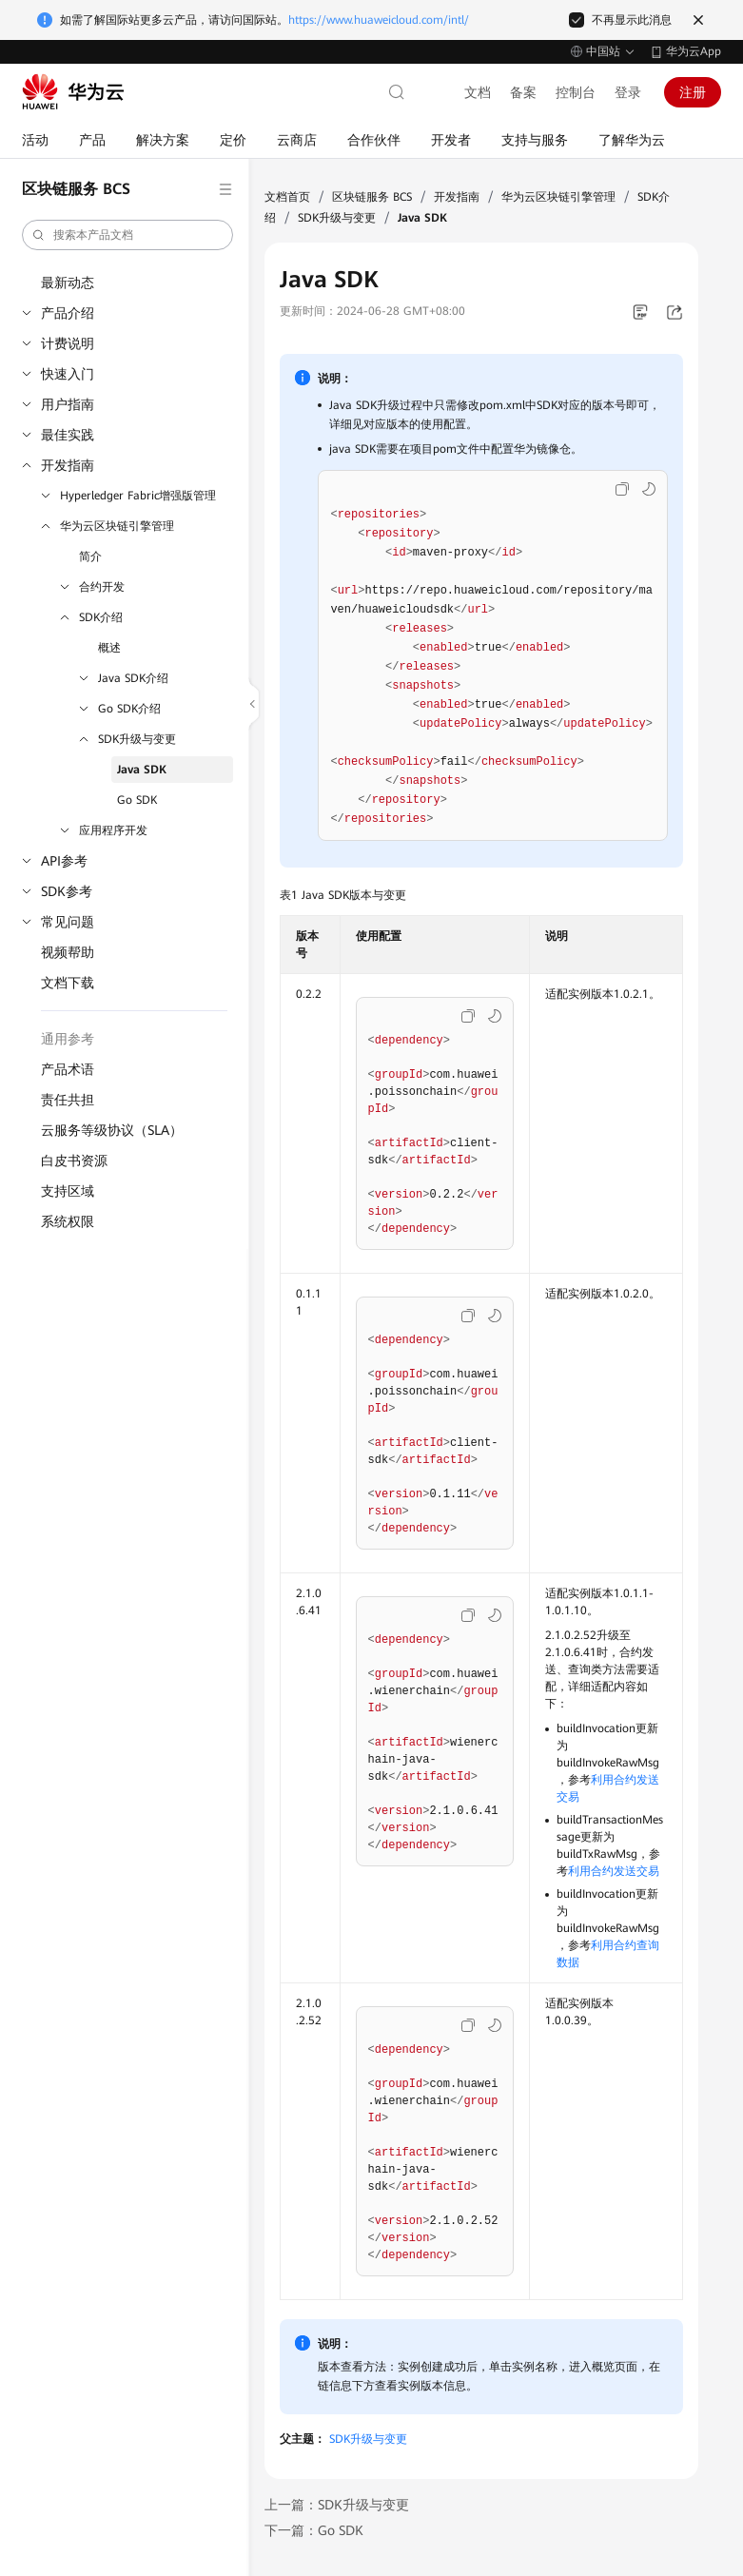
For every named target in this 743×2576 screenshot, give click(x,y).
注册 (692, 92)
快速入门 (67, 373)
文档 (477, 92)
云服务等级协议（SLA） (112, 1130)
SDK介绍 (101, 617)
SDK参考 (66, 891)
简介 (90, 556)
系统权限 (67, 1221)
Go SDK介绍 (129, 708)
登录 (628, 92)
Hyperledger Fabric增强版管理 (138, 495)
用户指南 (67, 404)
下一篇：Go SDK (313, 2530)
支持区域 (67, 1191)
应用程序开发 (113, 830)
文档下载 (67, 982)
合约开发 (102, 587)
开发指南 (67, 465)
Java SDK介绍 (133, 678)
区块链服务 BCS (372, 197)
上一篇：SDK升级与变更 (336, 2504)
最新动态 (67, 282)
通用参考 (67, 1038)
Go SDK (137, 800)
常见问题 (67, 921)
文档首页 (287, 197)
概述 (109, 647)
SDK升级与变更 (137, 739)
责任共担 (67, 1099)
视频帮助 (67, 952)
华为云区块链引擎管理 (117, 526)
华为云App (693, 51)
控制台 (576, 92)
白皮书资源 (74, 1160)
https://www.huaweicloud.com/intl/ (378, 20)
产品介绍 (67, 313)
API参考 (64, 860)
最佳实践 (67, 434)
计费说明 (67, 343)
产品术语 (67, 1069)
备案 (523, 92)
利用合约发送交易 (613, 1871)
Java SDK (141, 769)
